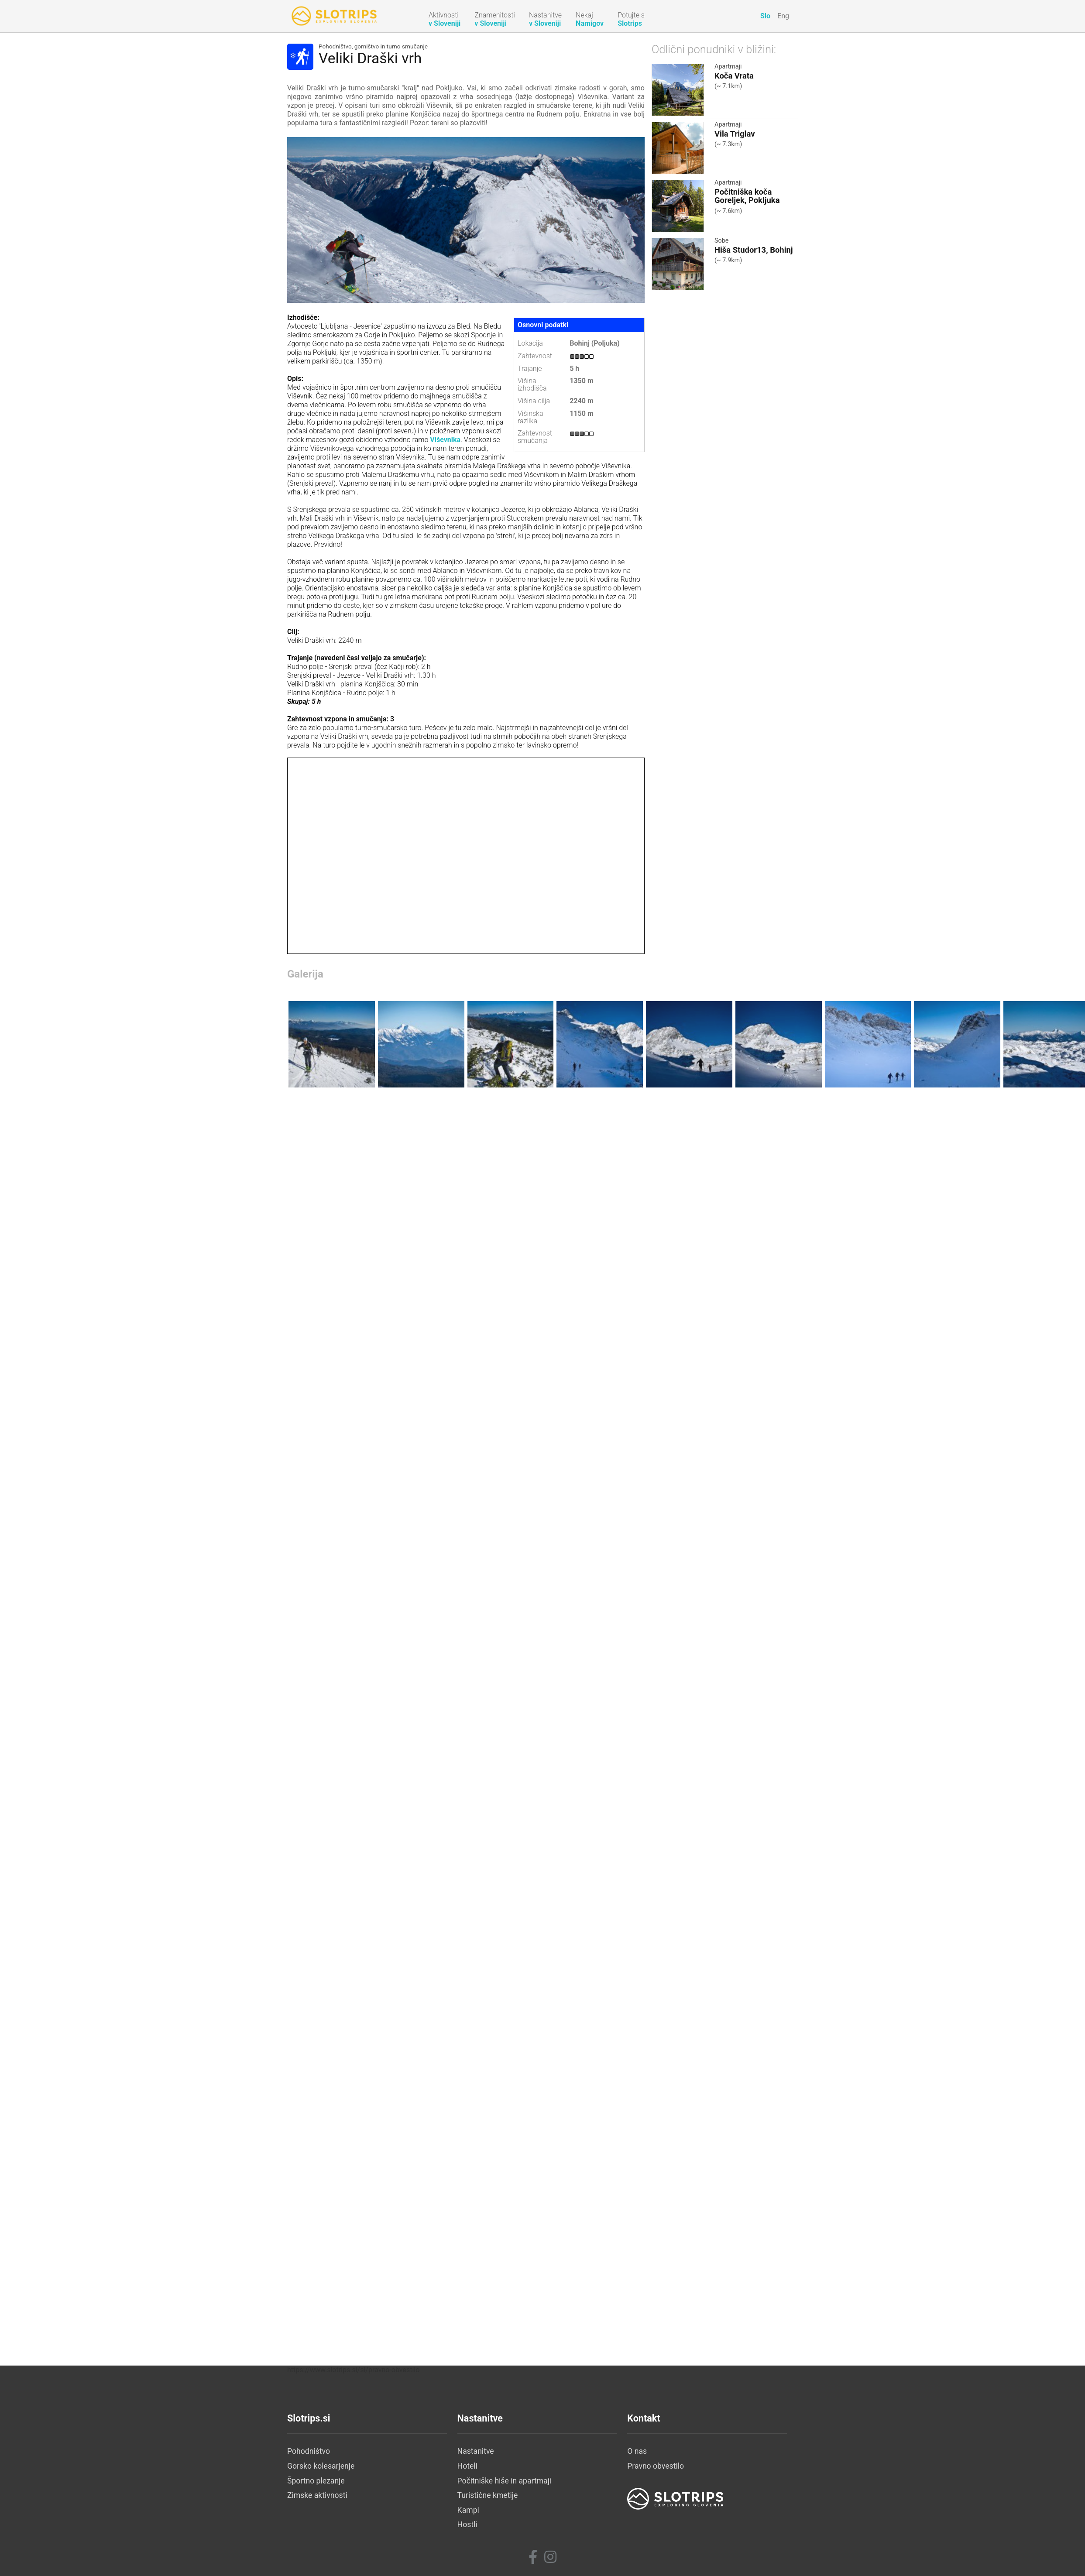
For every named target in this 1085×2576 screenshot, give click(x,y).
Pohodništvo (308, 2451)
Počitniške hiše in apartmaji (504, 2481)
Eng (783, 16)
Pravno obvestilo (655, 2466)
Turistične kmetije (487, 2495)
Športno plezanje (316, 2481)
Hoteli (467, 2466)
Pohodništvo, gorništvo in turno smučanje (373, 47)
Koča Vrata (734, 75)
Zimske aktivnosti (317, 2495)
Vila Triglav (734, 133)
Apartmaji (728, 66)
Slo (765, 16)
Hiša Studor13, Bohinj (753, 249)
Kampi (468, 2510)
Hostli (467, 2524)
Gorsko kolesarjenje (320, 2466)
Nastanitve (475, 2451)
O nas (637, 2451)
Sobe (721, 240)
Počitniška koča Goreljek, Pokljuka (746, 196)
